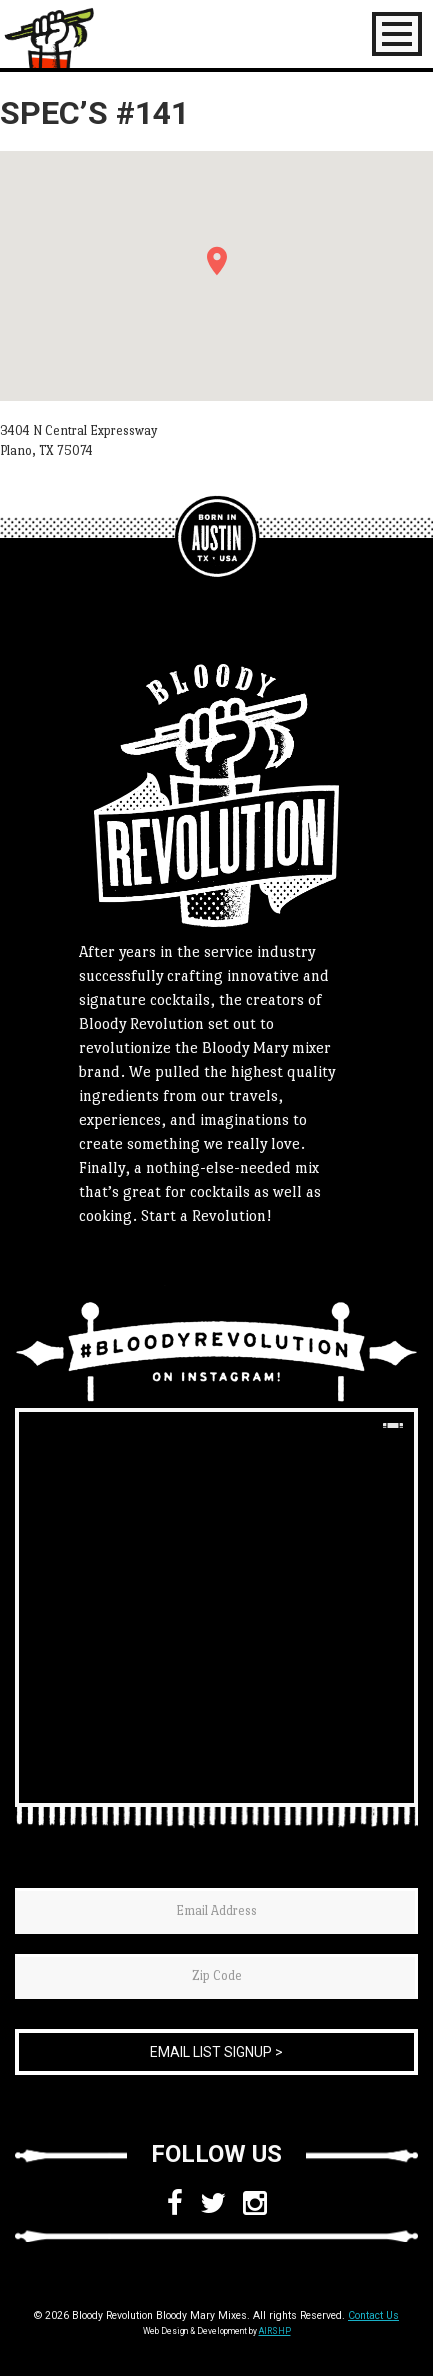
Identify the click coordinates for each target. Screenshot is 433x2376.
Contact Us (373, 2315)
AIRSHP (275, 2331)
